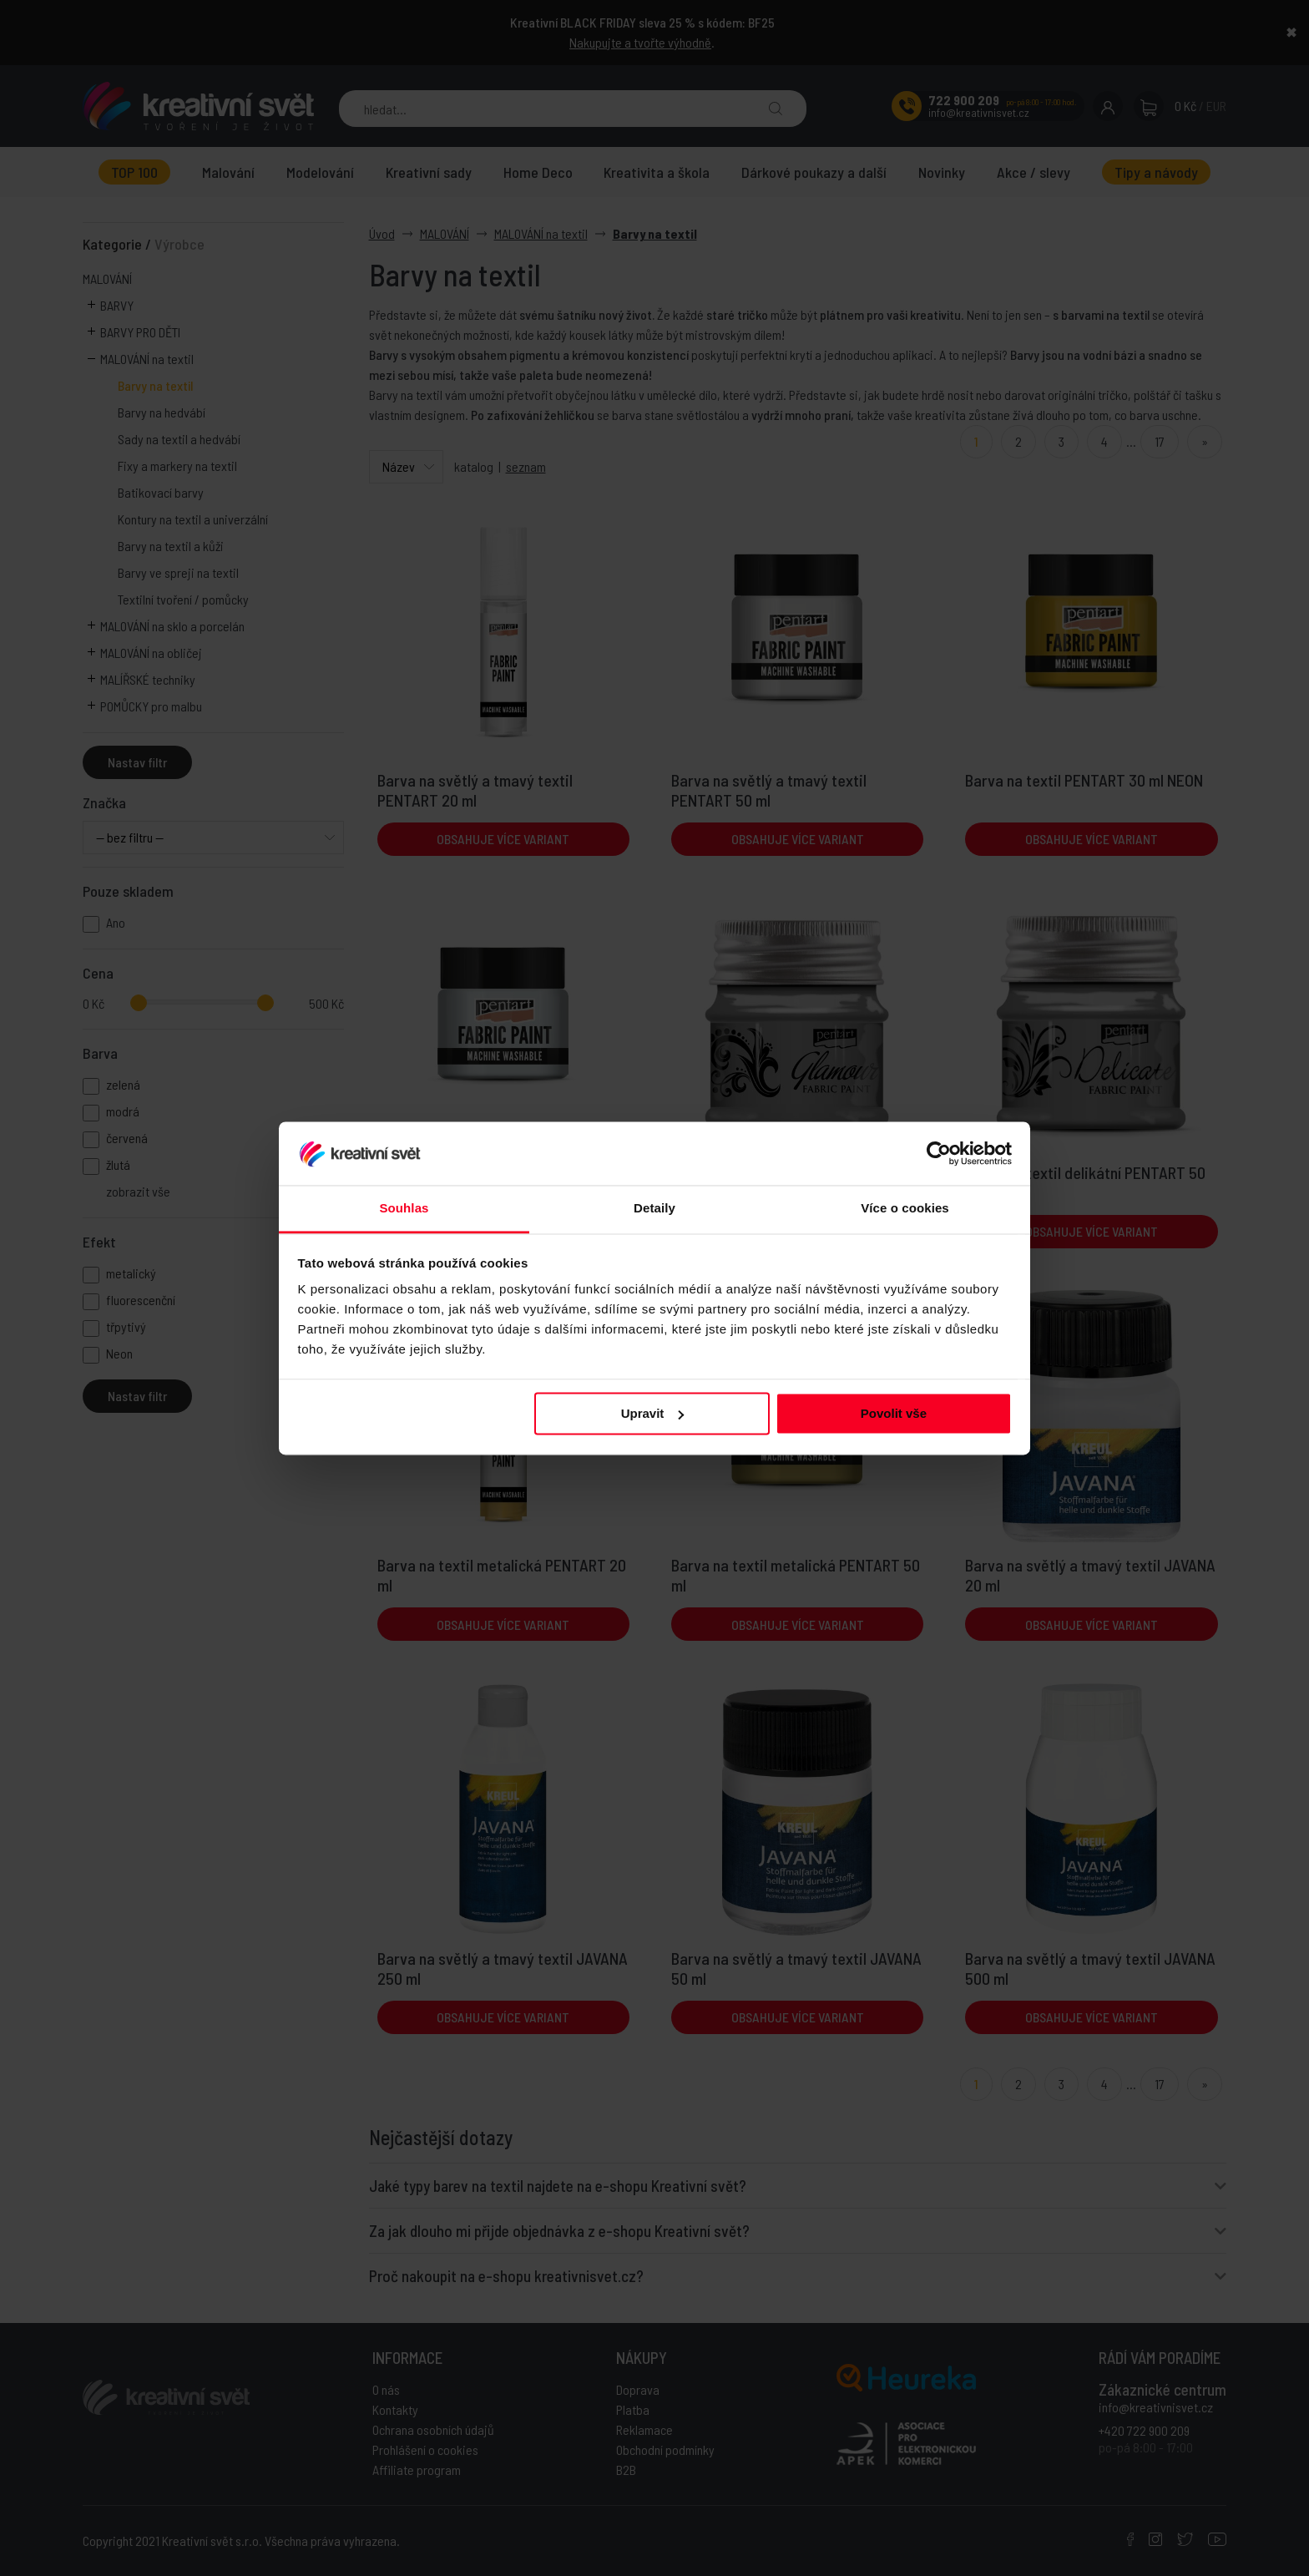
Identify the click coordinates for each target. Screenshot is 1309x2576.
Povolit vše (894, 1413)
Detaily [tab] (654, 1209)
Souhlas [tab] (403, 1209)
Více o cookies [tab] (905, 1209)
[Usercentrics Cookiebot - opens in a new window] (939, 1153)
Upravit (653, 1413)
